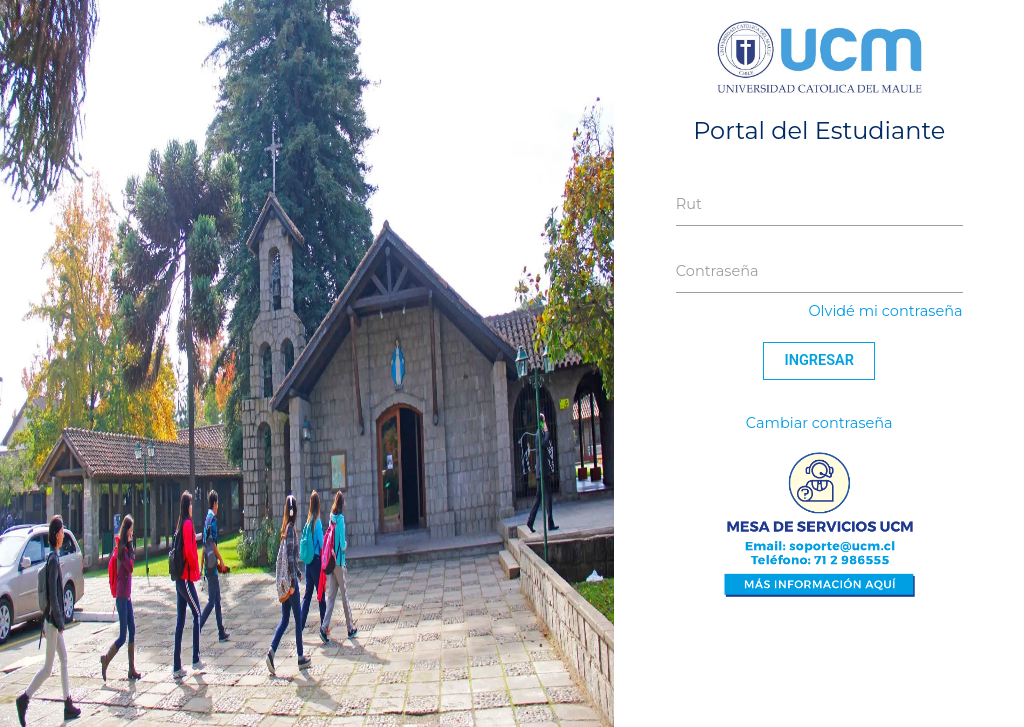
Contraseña (717, 271)
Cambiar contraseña (819, 423)
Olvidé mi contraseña (885, 311)
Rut (689, 204)
